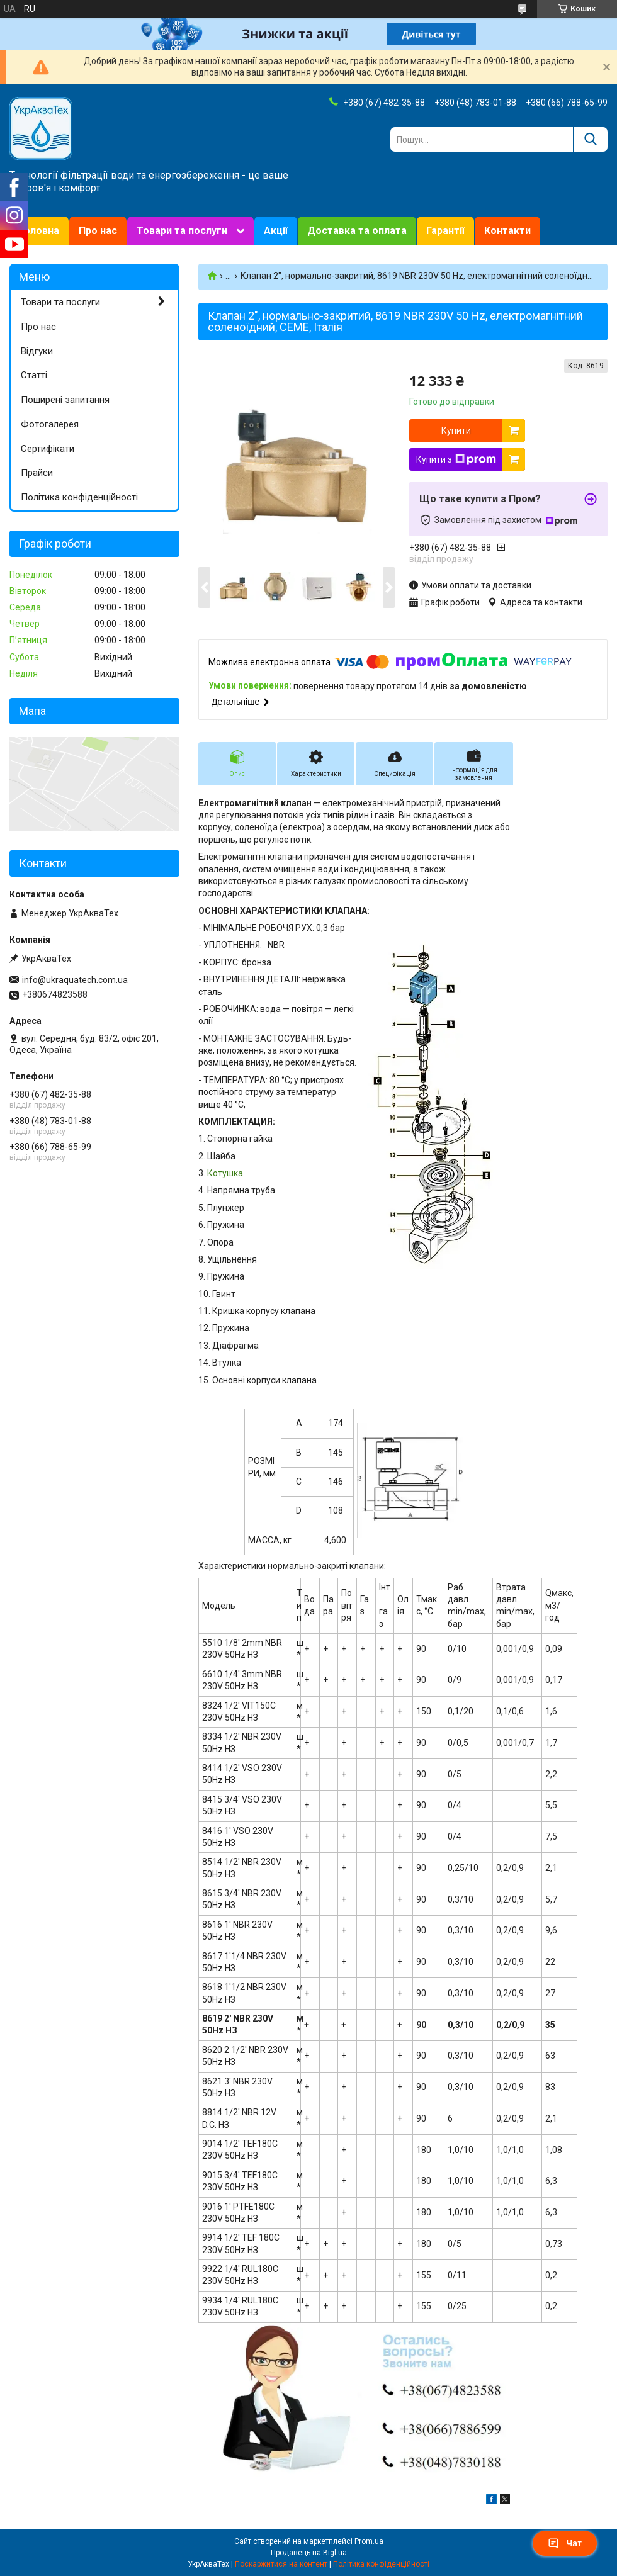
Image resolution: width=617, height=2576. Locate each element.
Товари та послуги (182, 231)
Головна (39, 231)
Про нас (98, 231)
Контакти (507, 231)
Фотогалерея (50, 424)
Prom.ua (368, 2541)
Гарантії (445, 231)
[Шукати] (590, 139)
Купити (456, 430)
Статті (34, 375)
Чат (565, 2543)
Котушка (225, 1173)
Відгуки (37, 351)
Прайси (37, 472)
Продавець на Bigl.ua (309, 2552)
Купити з (456, 459)
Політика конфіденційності (79, 497)
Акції (276, 231)
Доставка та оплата (357, 231)
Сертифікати (47, 448)
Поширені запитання (65, 399)
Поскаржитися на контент (281, 2564)
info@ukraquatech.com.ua (75, 980)
